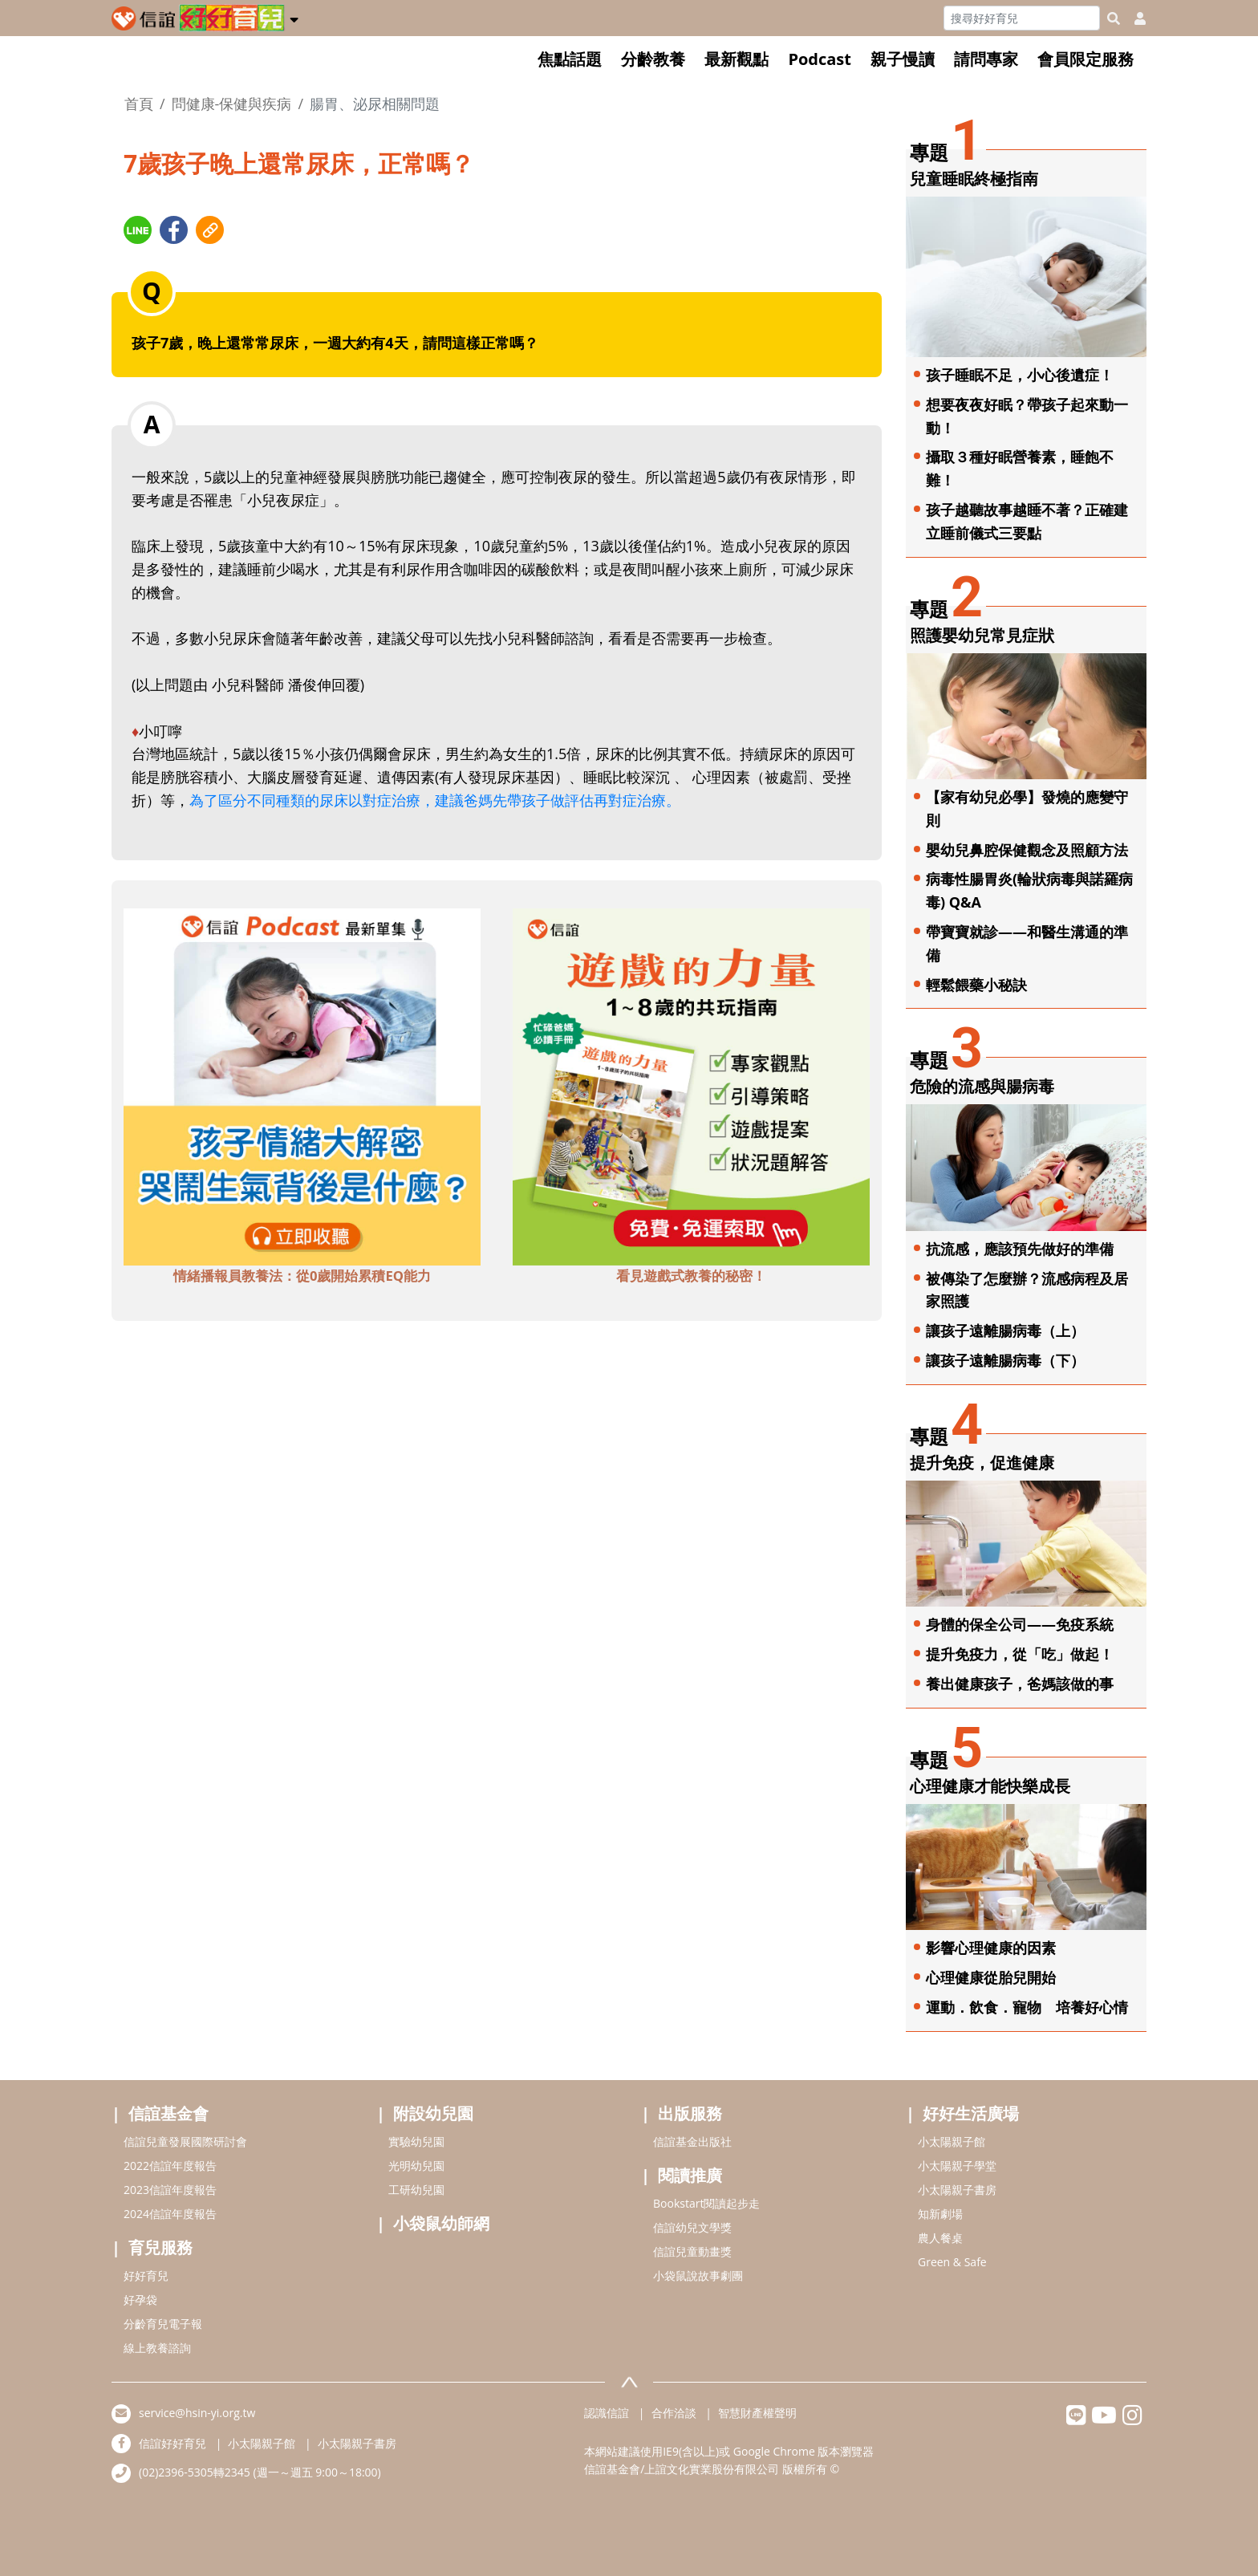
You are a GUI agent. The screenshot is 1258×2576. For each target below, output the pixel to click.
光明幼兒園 (416, 2165)
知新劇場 (940, 2213)
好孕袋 (140, 2299)
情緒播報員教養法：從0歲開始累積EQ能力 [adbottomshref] (302, 1275)
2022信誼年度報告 (170, 2165)
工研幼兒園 (416, 2189)
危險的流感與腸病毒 (982, 1086)
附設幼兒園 (433, 2113)
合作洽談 (673, 2412)
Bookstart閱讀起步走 (706, 2203)
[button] (294, 16)
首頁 (138, 103)
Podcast (819, 59)
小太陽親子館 (951, 2141)
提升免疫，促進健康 (982, 1462)
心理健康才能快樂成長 (990, 1786)
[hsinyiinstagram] (1132, 2419)
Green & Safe (952, 2261)
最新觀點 (736, 59)
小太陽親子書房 (957, 2189)
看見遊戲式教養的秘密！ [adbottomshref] (691, 1275)
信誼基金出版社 (692, 2141)
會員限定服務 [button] (1085, 59)
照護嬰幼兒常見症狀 (982, 635)
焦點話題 (570, 59)
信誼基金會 (168, 2113)
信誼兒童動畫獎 (692, 2251)
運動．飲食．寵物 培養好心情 (1027, 2007)
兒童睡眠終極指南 (974, 178)
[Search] (1022, 18)
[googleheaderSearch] (1113, 18)
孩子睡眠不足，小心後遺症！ (1020, 374)
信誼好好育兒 (172, 2443)
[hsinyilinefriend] (1076, 2419)
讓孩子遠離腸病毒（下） (1005, 1360)
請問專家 (986, 59)
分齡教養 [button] (653, 59)
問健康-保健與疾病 (232, 103)
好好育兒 (146, 2275)
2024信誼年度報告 (170, 2213)
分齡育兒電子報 (163, 2323)
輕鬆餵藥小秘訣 (976, 984)
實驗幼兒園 (416, 2141)
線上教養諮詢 (157, 2347)
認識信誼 (606, 2412)
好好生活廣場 (971, 2113)
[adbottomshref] (302, 1085)
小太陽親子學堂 (957, 2165)
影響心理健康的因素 (991, 1947)
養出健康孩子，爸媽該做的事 (1020, 1683)
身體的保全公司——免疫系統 (1020, 1624)
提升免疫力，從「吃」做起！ (1020, 1654)
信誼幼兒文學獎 (692, 2227)
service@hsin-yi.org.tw (197, 2412)
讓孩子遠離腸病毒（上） (1005, 1330)
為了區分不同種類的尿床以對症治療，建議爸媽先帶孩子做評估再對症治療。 (438, 800)
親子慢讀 (902, 59)
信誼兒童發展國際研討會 (185, 2141)
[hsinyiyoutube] (1104, 2419)
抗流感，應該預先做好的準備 (1020, 1248)
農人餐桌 (940, 2237)
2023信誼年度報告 (170, 2189)
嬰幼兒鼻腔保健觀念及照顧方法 (1027, 849)
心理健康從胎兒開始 (991, 1977)
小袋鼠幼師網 (441, 2223)
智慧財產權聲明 (757, 2412)
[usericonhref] (1133, 18)
